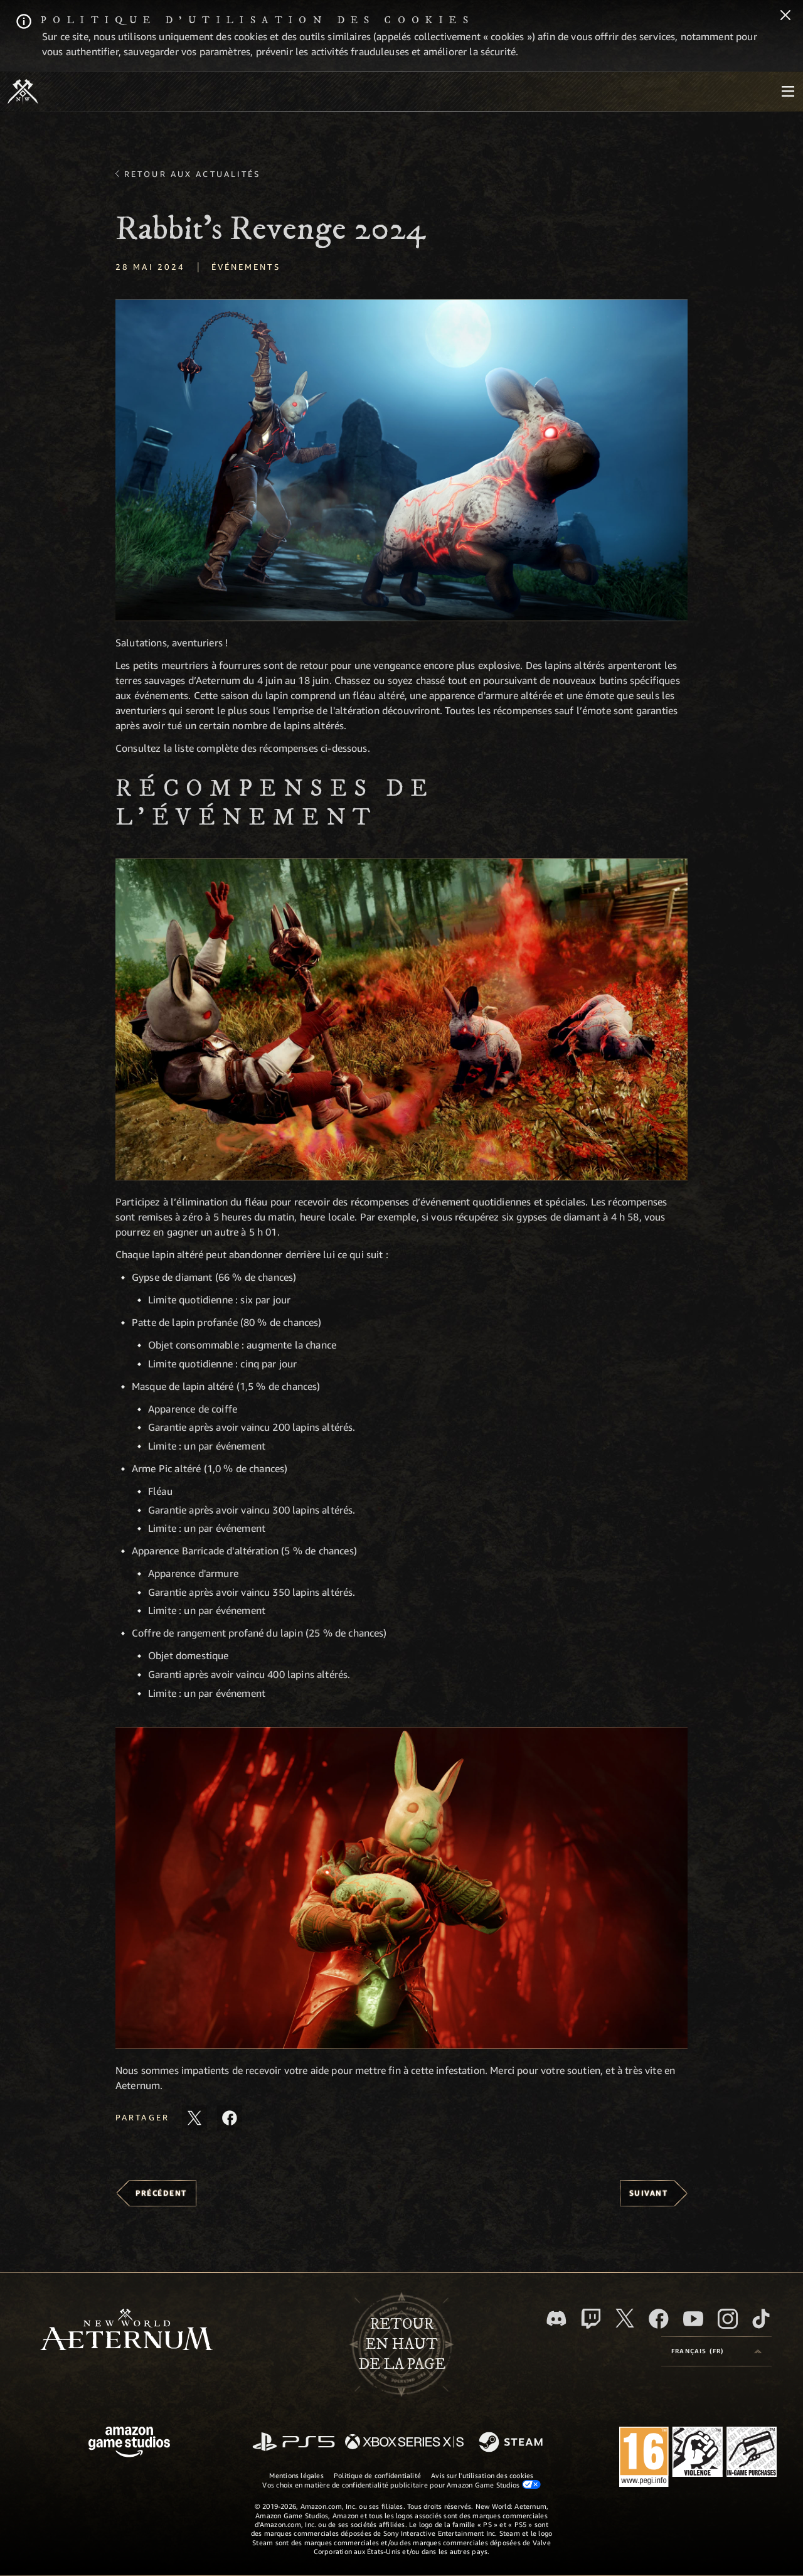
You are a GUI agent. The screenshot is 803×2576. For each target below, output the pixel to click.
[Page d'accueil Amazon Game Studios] (129, 2443)
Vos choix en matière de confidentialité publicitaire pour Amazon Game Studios (401, 2484)
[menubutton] (788, 92)
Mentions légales (296, 2475)
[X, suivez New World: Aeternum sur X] (624, 2318)
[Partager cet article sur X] (194, 2117)
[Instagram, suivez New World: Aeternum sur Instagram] (728, 2319)
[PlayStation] (293, 2442)
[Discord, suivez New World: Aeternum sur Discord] (556, 2318)
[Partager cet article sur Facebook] (229, 2117)
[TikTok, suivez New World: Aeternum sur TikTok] (761, 2319)
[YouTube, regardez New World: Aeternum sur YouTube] (693, 2319)
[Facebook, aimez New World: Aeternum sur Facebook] (659, 2319)
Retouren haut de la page (401, 2344)
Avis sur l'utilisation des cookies (482, 2475)
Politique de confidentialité (377, 2475)
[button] (401, 460)
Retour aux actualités (192, 174)
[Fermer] (785, 16)
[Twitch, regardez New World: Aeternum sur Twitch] (591, 2319)
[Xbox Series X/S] (404, 2443)
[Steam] (512, 2443)
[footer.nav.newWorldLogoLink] (126, 2331)
